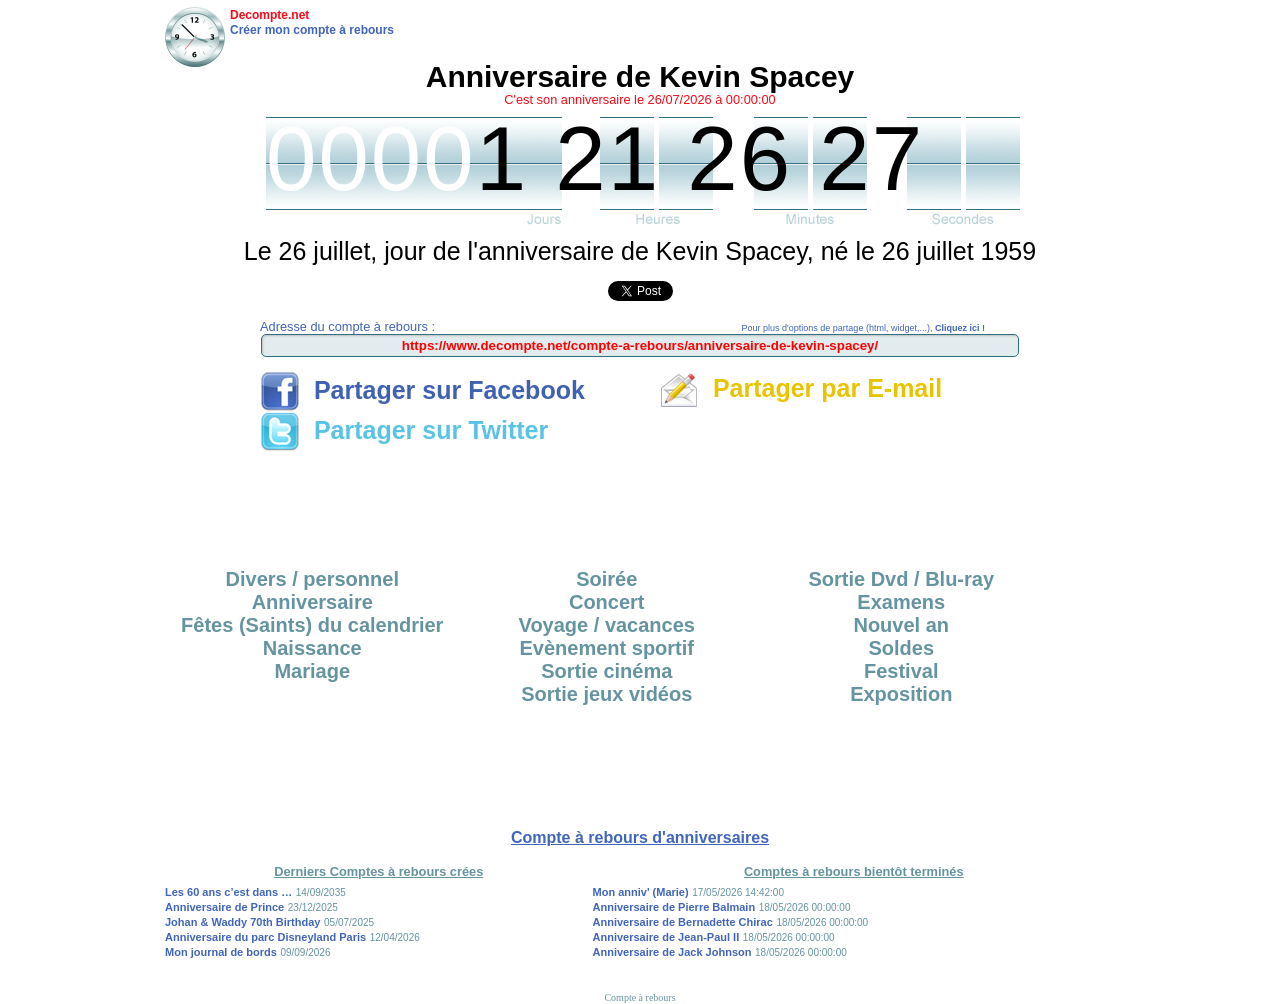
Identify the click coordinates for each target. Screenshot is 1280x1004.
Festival (901, 671)
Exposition (901, 694)
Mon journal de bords (221, 952)
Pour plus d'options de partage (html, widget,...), (863, 328)
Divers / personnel (312, 579)
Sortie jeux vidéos (606, 694)
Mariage (312, 671)
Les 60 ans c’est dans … (228, 892)
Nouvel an (901, 625)
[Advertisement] (640, 503)
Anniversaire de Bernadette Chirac (683, 922)
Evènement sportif (607, 648)
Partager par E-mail (800, 388)
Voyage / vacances (607, 625)
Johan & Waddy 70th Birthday (242, 922)
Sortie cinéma (606, 671)
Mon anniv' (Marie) (641, 892)
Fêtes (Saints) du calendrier (312, 625)
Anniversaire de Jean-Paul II (666, 937)
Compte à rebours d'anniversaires (640, 837)
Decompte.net (269, 15)
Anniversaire (312, 602)
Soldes (901, 648)
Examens (901, 602)
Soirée (606, 579)
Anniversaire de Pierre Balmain (674, 907)
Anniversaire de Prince (224, 907)
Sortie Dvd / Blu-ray (901, 579)
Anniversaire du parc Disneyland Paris (265, 937)
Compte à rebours (639, 997)
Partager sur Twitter (404, 430)
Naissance (312, 648)
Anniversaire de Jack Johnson (672, 952)
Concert (607, 602)
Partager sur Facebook (422, 390)
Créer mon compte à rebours (312, 30)
